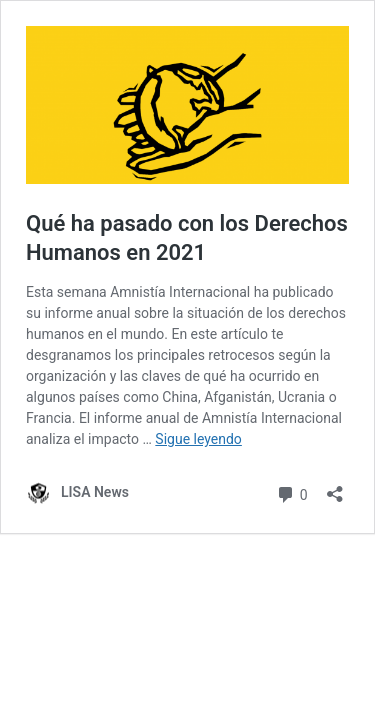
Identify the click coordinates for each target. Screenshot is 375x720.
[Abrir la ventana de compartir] (335, 487)
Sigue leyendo (198, 439)
